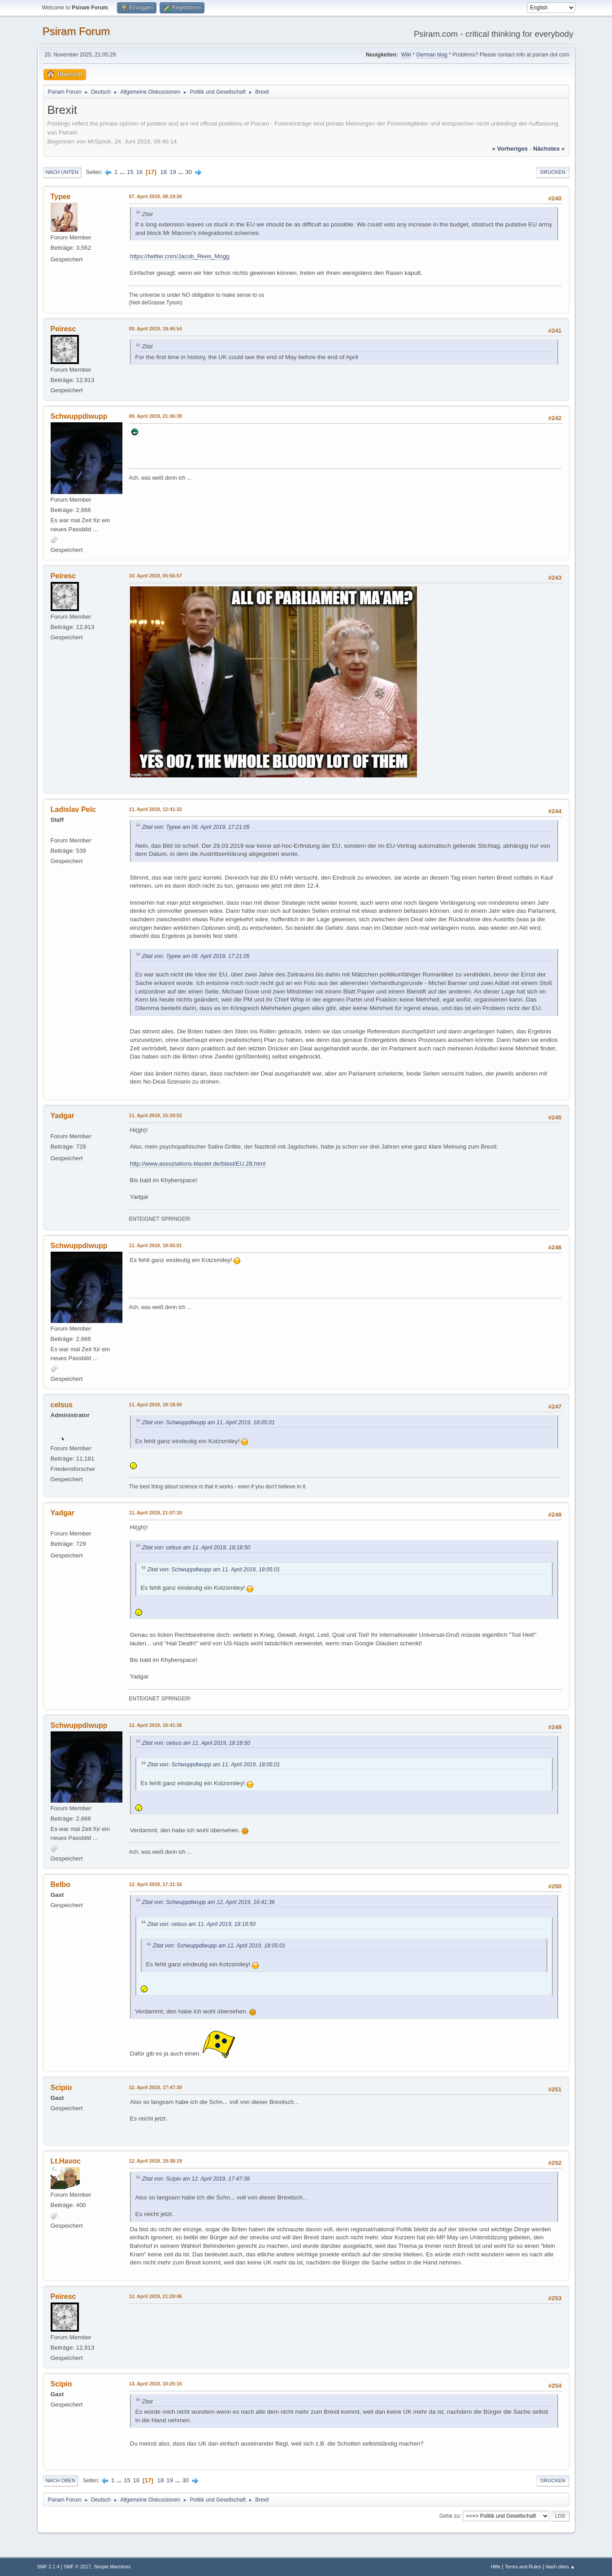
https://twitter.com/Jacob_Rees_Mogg (180, 256)
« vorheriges (510, 148)
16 (139, 172)
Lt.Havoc (66, 2161)
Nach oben (61, 2480)
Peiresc (63, 329)
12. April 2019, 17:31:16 (155, 1884)
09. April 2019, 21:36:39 (155, 416)
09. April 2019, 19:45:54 (155, 328)
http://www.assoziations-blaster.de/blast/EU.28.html (197, 1163)
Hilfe (496, 2566)
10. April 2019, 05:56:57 (155, 575)
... (123, 172)
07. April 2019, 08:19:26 (155, 196)
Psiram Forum (76, 31)
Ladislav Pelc (73, 809)
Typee (61, 196)
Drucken (552, 172)
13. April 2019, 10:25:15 (155, 2383)
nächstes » (548, 148)
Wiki (406, 55)
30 (188, 172)
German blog (431, 55)
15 (130, 172)
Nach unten (62, 172)
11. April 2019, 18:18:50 (155, 1404)
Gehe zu (449, 2515)
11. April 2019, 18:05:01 (155, 1245)
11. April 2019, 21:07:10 (155, 1512)
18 (163, 172)
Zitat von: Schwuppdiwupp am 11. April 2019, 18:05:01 (208, 1422)
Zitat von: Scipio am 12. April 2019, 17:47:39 (196, 2179)
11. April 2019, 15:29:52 (155, 1115)
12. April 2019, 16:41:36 (155, 1725)
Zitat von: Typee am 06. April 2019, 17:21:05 (196, 827)
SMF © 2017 (77, 2566)
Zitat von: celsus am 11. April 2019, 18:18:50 (196, 1547)
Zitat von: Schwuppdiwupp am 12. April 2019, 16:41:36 (208, 1902)
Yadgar (62, 1115)
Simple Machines (112, 2566)
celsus (62, 1405)
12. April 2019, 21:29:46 (155, 2296)
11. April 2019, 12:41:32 (155, 809)
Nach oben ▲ (560, 2566)
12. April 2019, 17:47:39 (155, 2087)
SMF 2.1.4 (48, 2566)
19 (172, 172)
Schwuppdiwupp (79, 416)
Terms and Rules (523, 2566)
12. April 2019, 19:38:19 (155, 2161)
